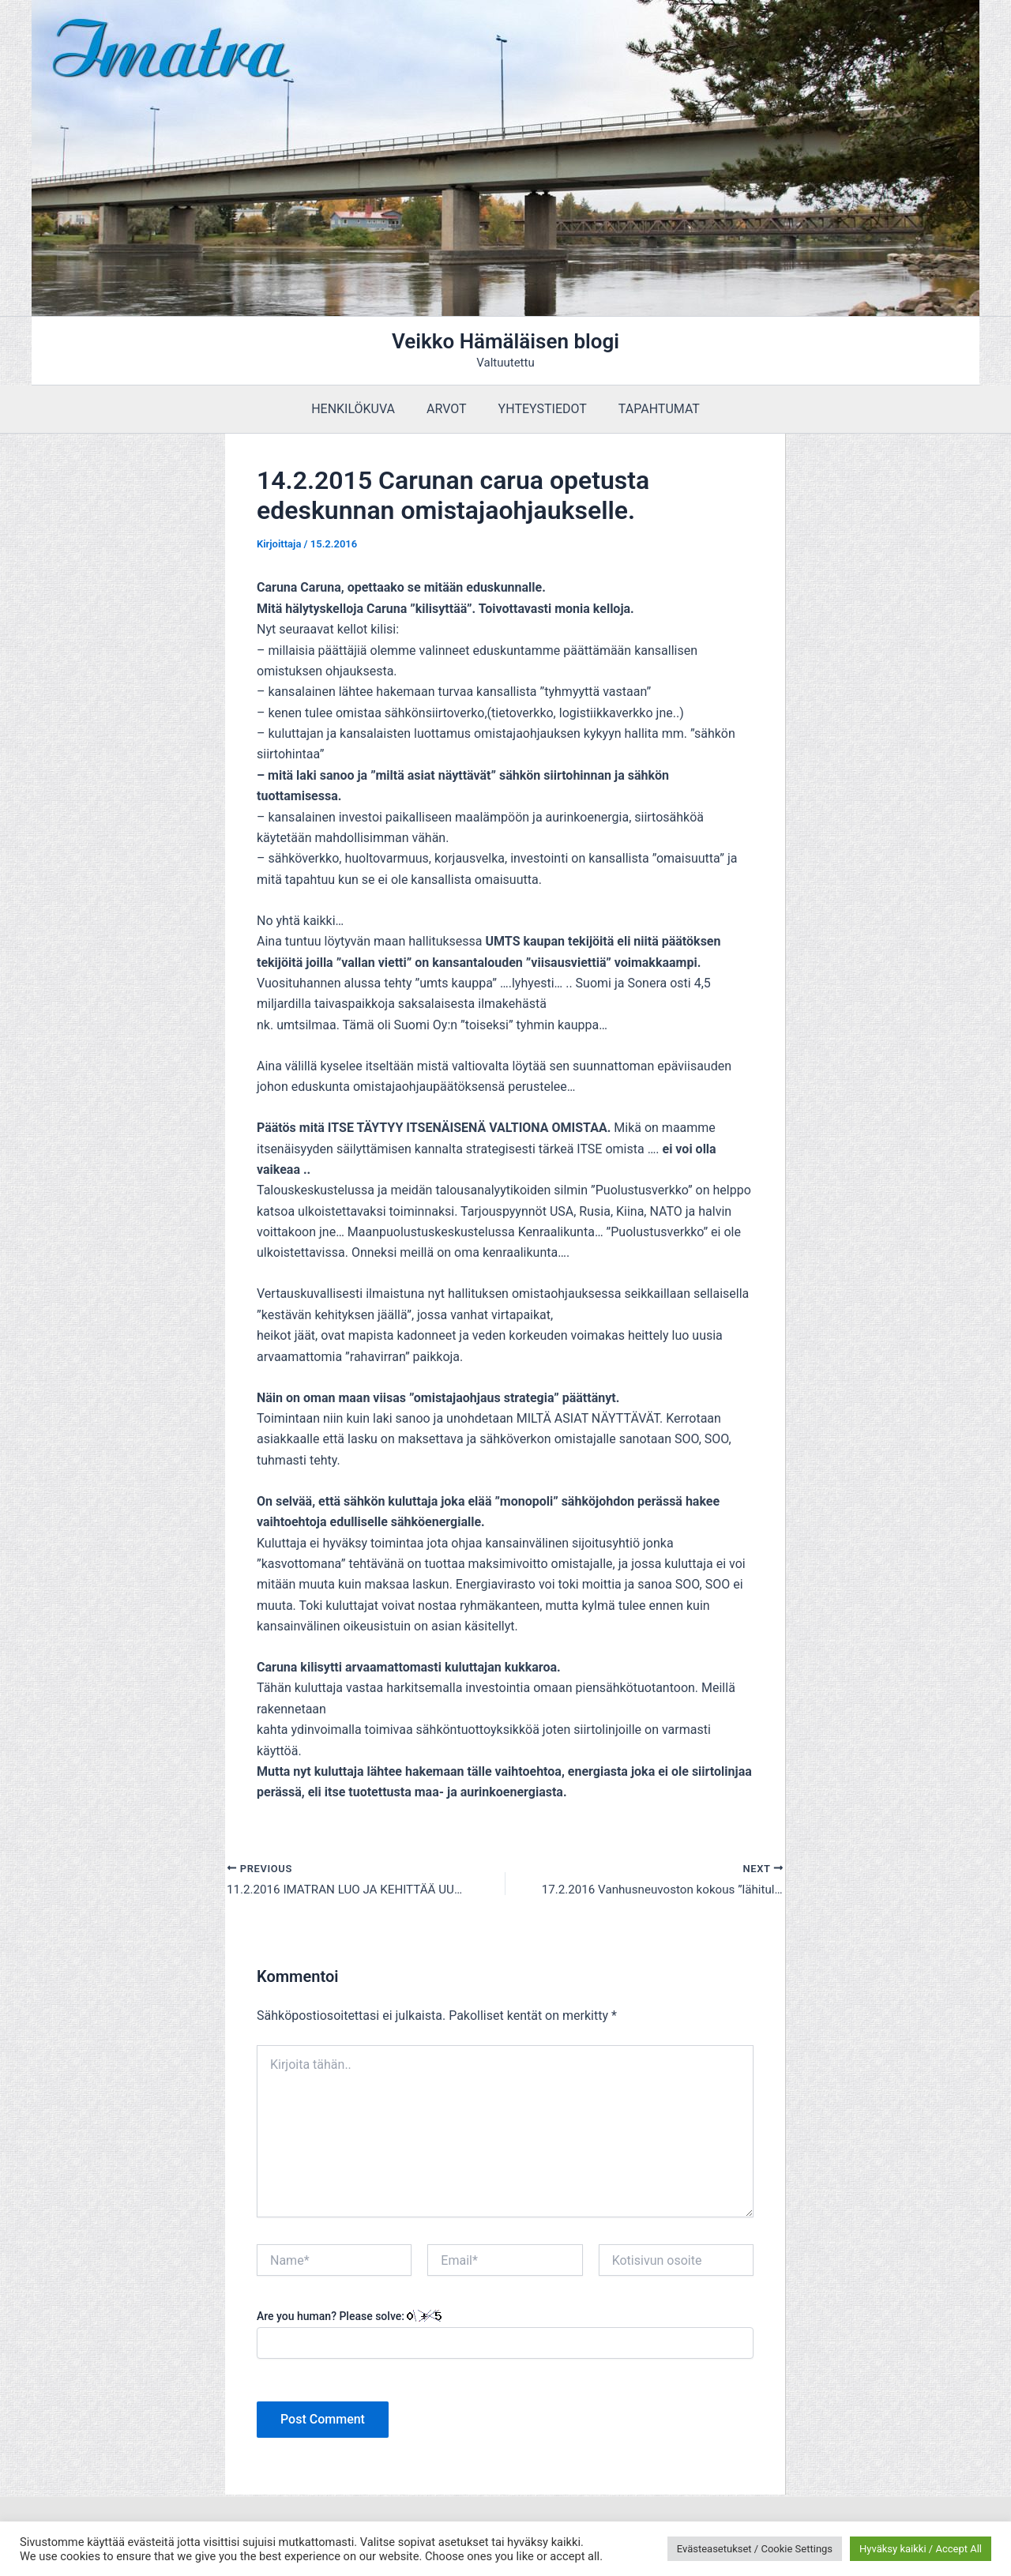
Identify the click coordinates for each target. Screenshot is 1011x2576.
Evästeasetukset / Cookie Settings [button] (754, 2549)
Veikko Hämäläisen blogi (505, 341)
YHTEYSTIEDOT (539, 408)
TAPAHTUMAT (649, 408)
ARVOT (450, 408)
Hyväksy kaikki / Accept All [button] (920, 2549)
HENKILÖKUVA (362, 408)
